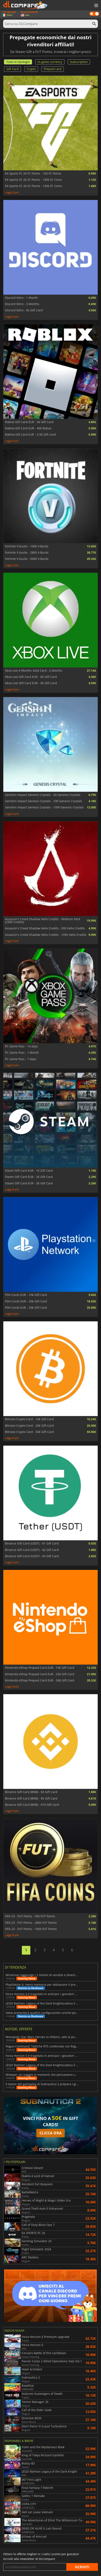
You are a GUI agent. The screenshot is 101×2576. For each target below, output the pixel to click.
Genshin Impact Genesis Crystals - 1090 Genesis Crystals (44, 807)
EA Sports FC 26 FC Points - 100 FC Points (33, 173)
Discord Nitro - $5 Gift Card (24, 310)
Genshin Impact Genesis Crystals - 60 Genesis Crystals (42, 794)
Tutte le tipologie (18, 62)
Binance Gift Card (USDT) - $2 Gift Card (32, 1549)
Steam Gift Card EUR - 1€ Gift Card (29, 1170)
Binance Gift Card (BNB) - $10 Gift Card (32, 1804)
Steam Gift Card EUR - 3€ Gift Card (29, 1183)
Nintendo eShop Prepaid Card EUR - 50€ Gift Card (39, 1680)
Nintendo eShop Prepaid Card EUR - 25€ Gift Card (39, 1674)
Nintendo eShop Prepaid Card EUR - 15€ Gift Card (39, 1667)
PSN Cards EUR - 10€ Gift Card (26, 1294)
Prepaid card (53, 69)
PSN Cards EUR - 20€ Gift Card (26, 1301)
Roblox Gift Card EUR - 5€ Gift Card (29, 422)
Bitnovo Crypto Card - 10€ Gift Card (29, 1419)
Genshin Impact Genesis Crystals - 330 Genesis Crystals (43, 801)
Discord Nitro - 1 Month (21, 297)
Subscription (79, 62)
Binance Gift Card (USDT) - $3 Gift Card (32, 1556)
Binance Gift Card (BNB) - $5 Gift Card (31, 1798)
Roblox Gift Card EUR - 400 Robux (28, 428)
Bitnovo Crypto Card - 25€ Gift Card (29, 1425)
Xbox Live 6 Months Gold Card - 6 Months (33, 670)
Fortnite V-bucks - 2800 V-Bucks (26, 552)
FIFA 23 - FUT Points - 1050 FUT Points (31, 1929)
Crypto (31, 69)
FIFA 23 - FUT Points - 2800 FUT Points (31, 1922)
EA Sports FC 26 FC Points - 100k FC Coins (33, 179)
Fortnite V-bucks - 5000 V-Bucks (26, 558)
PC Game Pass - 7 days (20, 1059)
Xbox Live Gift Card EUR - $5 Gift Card (31, 676)
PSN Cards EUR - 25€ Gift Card (26, 1307)
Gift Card (12, 69)
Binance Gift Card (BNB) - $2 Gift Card (31, 1792)
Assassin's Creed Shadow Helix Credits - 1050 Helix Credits (45, 934)
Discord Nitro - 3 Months (22, 304)
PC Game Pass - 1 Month (22, 1052)
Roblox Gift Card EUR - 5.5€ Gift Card (30, 434)
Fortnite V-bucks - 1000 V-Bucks (26, 546)
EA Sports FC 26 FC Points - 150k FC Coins (33, 186)
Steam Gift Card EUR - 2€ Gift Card (29, 1176)
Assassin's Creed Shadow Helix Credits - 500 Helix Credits (45, 928)
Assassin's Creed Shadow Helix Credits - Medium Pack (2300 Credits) (42, 921)
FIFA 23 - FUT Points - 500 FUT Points (30, 1916)
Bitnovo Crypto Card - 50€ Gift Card (29, 1431)
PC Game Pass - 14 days (21, 1046)
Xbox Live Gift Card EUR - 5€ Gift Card (31, 683)
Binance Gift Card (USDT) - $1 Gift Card (32, 1543)
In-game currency (50, 62)
